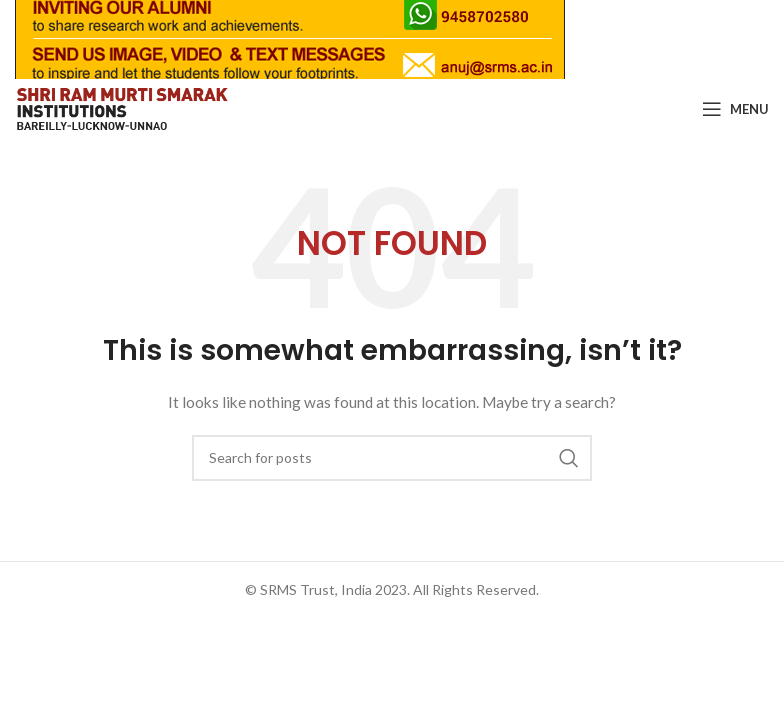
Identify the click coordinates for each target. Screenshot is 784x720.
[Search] (392, 457)
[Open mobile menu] (735, 108)
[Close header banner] (759, 39)
